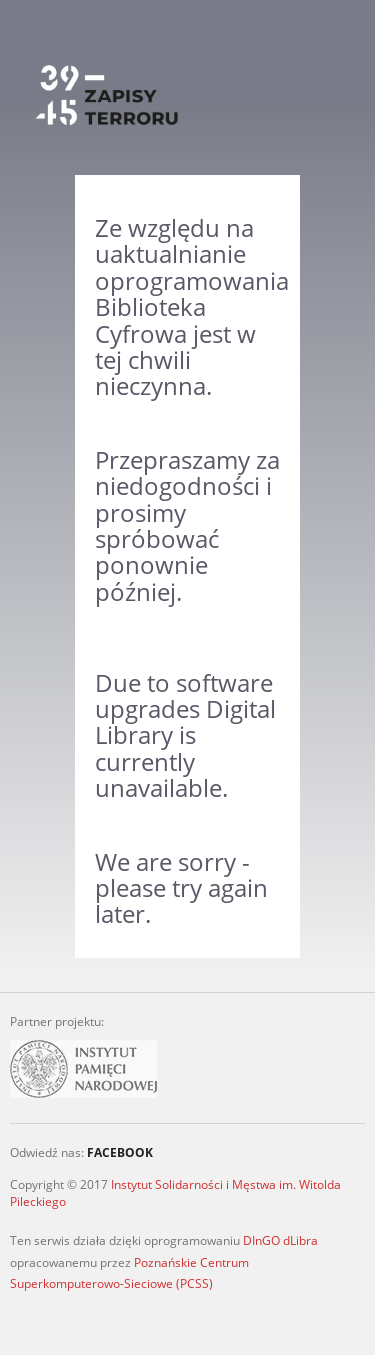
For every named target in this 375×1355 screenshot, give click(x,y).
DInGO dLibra (280, 1240)
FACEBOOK (120, 1152)
